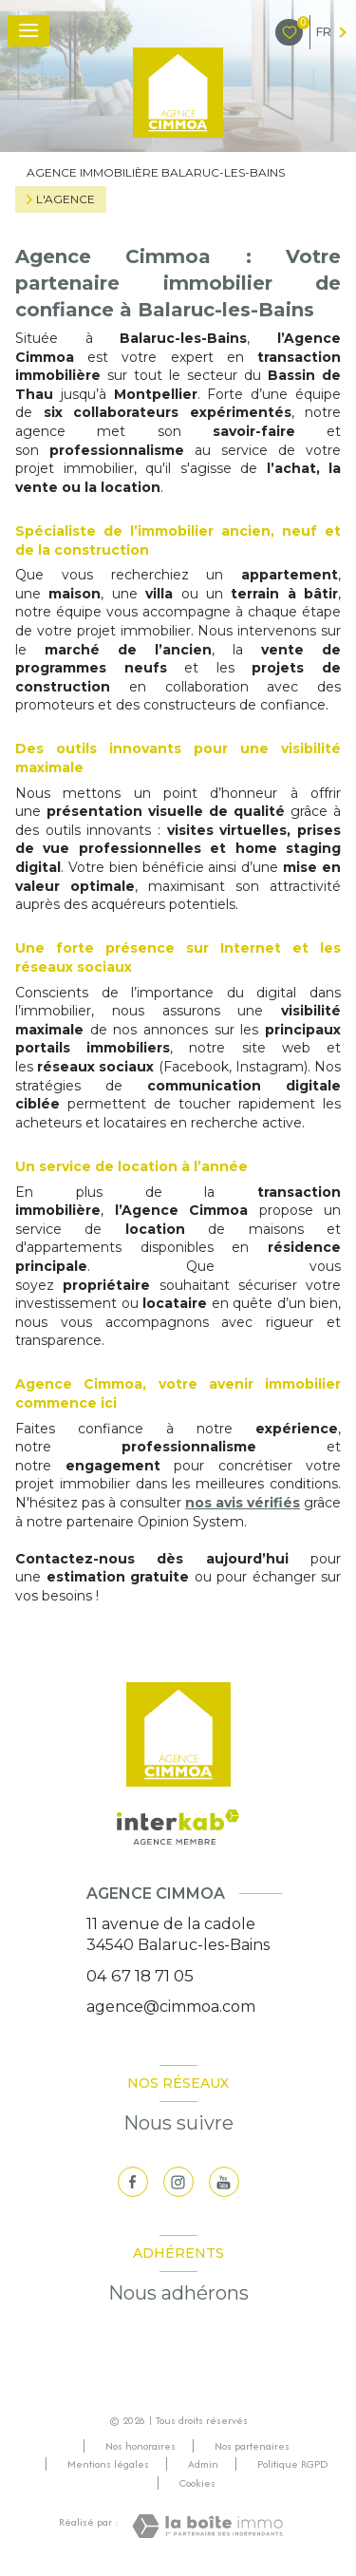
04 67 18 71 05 (140, 1975)
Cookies (197, 2484)
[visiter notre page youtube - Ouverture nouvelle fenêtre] (224, 2182)
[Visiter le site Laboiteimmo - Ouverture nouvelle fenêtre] (207, 2526)
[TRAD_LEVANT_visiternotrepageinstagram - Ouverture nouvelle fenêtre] (178, 2182)
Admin (203, 2464)
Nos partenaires (252, 2445)
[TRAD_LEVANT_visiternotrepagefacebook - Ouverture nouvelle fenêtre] (133, 2182)
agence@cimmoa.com (170, 2007)
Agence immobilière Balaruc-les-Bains (156, 172)
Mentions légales (108, 2464)
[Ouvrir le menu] (28, 31)
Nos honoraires (140, 2445)
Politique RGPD (292, 2464)
